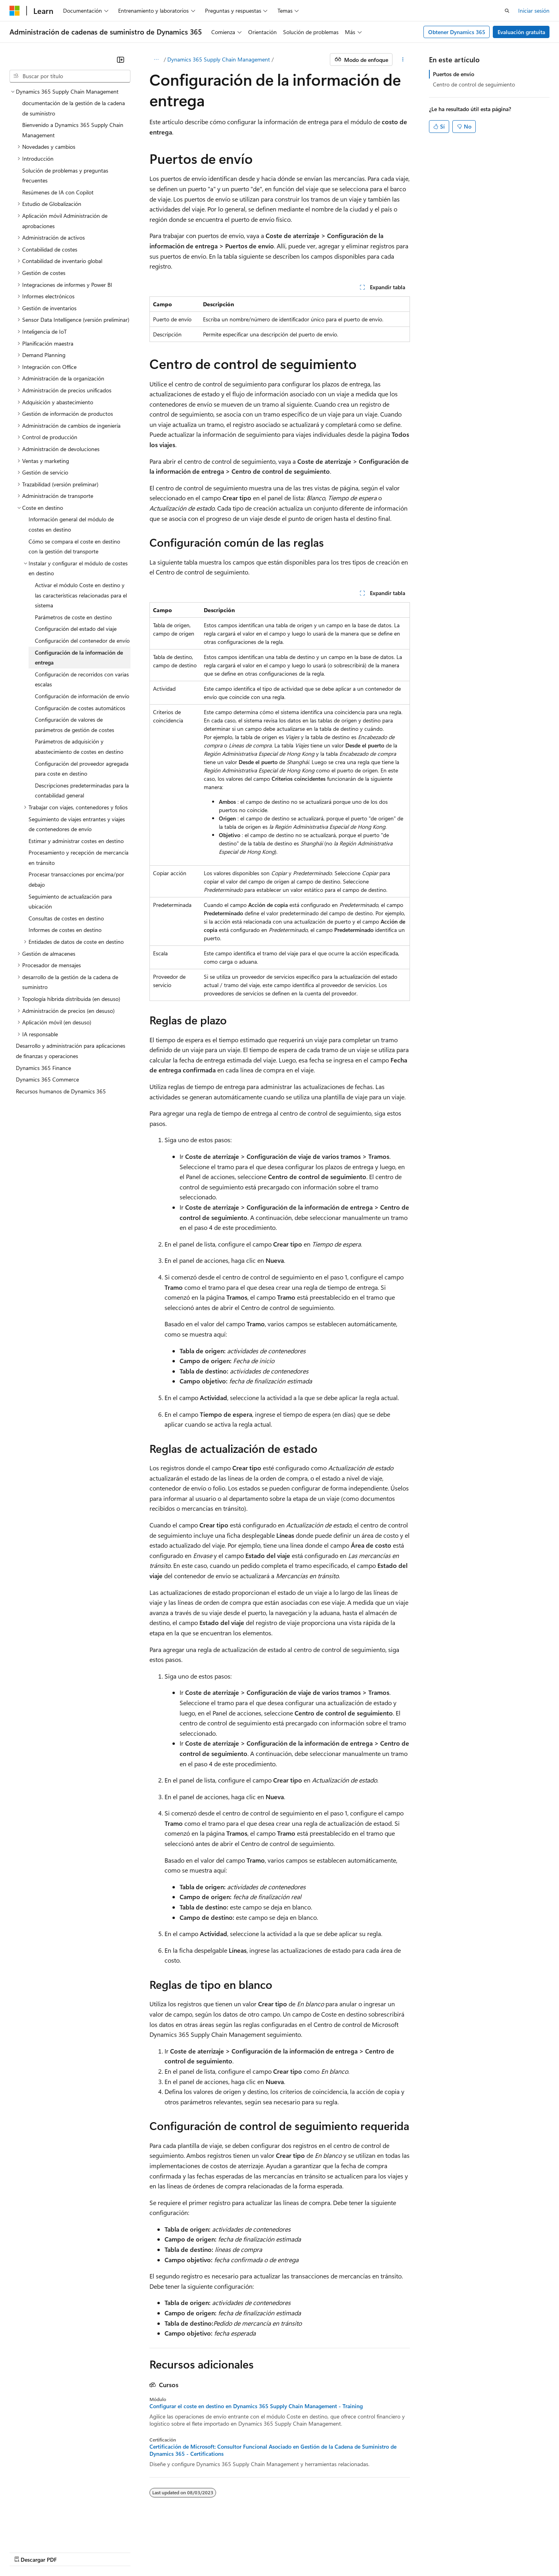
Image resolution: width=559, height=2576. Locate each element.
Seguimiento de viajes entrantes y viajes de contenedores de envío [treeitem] (77, 824)
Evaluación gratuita (521, 32)
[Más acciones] (403, 59)
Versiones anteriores (137, 2551)
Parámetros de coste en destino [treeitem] (73, 617)
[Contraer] (120, 59)
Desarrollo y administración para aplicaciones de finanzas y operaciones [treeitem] (70, 1051)
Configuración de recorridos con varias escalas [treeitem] (82, 679)
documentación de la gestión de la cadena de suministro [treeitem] (73, 108)
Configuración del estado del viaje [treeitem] (76, 628)
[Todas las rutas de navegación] (156, 59)
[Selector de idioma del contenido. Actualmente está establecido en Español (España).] (38, 2532)
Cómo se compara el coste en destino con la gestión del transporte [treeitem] (74, 546)
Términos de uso (397, 2551)
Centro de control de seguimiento (474, 84)
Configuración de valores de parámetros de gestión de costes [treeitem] (74, 725)
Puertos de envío (453, 74)
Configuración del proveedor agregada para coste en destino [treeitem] (81, 769)
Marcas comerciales (450, 2551)
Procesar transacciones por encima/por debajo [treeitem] (76, 879)
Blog (177, 2551)
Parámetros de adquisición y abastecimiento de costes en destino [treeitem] (79, 746)
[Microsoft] (15, 11)
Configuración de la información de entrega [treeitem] (79, 658)
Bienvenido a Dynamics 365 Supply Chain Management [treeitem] (72, 130)
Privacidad (244, 2551)
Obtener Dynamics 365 (456, 32)
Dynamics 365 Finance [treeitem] (43, 1068)
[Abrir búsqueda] (507, 11)
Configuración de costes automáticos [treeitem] (80, 708)
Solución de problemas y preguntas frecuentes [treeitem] (65, 175)
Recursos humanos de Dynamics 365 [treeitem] (61, 1091)
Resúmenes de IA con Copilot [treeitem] (58, 192)
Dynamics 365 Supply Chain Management (218, 59)
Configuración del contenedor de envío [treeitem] (82, 640)
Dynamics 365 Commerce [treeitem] (47, 1079)
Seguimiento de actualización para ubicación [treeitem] (70, 902)
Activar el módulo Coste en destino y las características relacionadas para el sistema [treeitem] (81, 595)
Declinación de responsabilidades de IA (57, 2551)
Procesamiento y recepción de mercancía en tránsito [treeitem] (78, 857)
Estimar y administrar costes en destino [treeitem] (76, 841)
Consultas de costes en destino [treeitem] (66, 918)
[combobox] (70, 76)
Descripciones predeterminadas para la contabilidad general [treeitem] (82, 790)
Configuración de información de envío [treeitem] (82, 696)
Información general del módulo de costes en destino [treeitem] (71, 524)
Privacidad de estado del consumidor (317, 2551)
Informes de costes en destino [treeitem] (65, 930)
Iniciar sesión (533, 10)
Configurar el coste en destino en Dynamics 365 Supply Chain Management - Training (256, 2406)
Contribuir (210, 2551)
